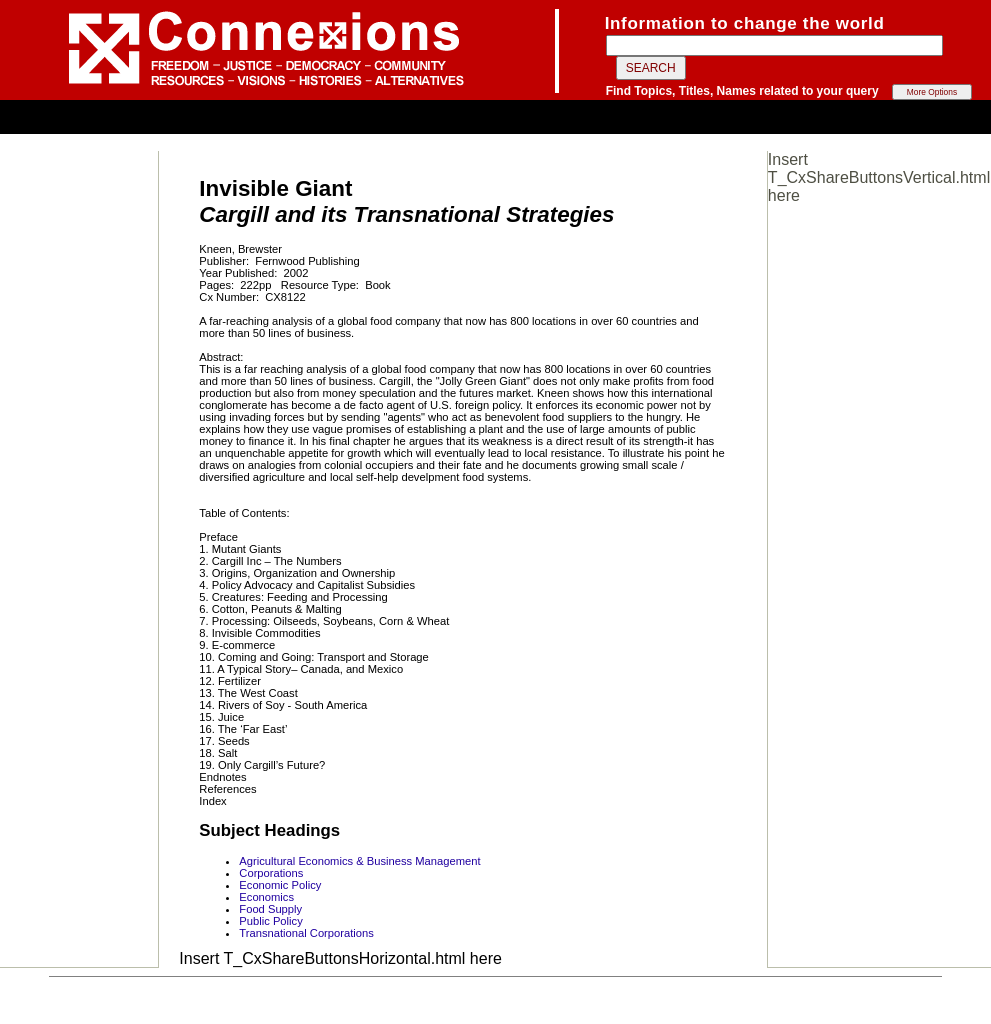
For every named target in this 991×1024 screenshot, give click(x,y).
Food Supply (270, 909)
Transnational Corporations (306, 933)
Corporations (271, 873)
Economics (266, 897)
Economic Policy (280, 885)
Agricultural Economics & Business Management (359, 861)
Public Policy (270, 921)
